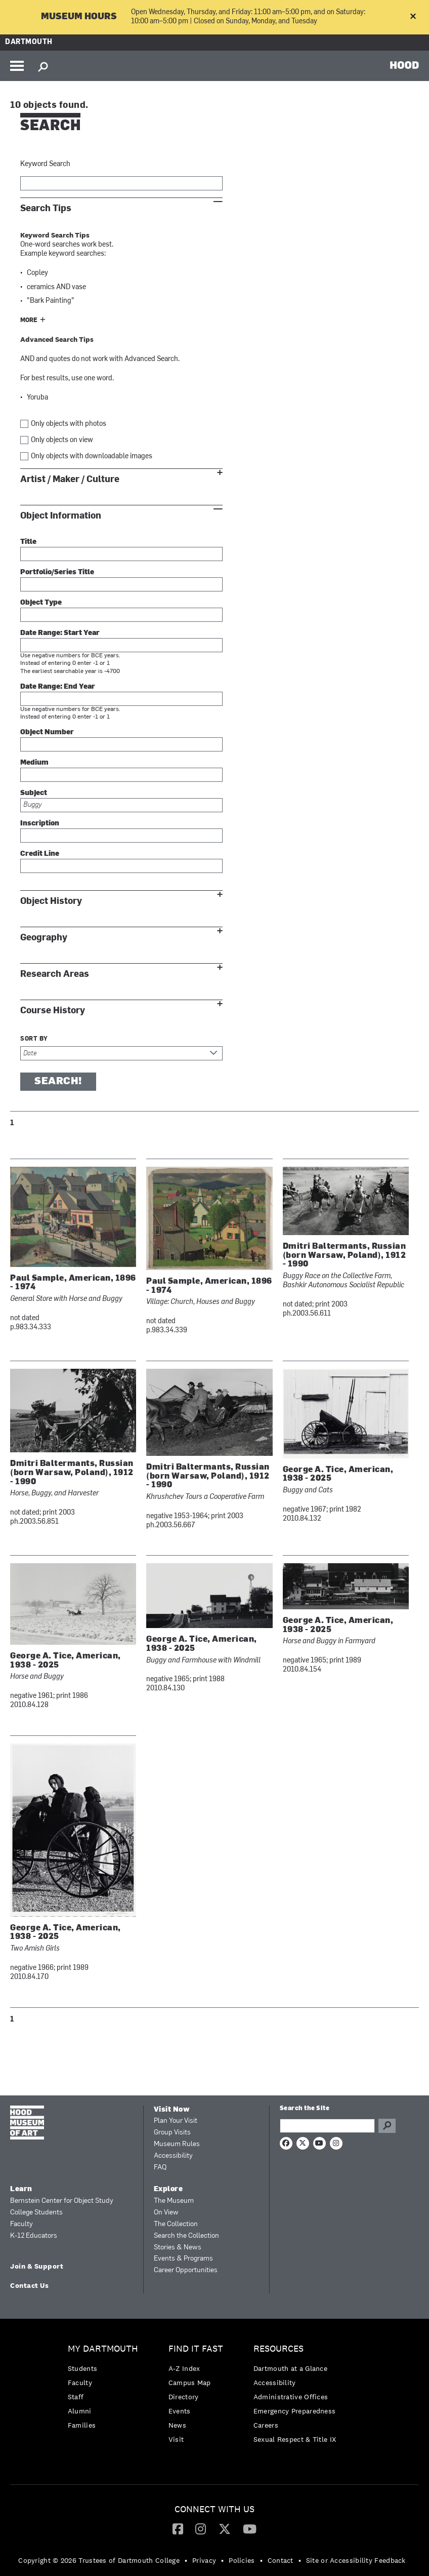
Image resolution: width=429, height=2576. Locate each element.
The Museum (174, 2201)
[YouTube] (249, 2528)
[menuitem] (105, 2389)
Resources (278, 2349)
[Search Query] (327, 2126)
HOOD (404, 65)
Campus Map (189, 2382)
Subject (33, 793)
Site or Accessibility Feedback (356, 2560)
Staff (76, 2396)
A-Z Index (184, 2368)
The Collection (176, 2224)
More (28, 321)
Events (179, 2410)
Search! (58, 1082)
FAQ (160, 2167)
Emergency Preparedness (294, 2410)
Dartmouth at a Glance (290, 2368)
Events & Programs (183, 2259)
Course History (52, 1010)
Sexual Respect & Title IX (294, 2439)
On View (166, 2212)
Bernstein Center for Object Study (61, 2201)
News (177, 2425)
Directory (183, 2396)
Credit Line (39, 854)
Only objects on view (62, 440)
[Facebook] (178, 2528)
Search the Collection (186, 2236)
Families (82, 2425)
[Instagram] (200, 2528)
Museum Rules (177, 2144)
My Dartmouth (103, 2349)
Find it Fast (195, 2349)
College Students (36, 2212)
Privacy (204, 2560)
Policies (241, 2560)
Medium (34, 763)
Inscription (39, 823)
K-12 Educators (33, 2236)
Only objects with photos (68, 424)
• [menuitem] (186, 2560)
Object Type (41, 603)
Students (82, 2368)
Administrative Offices (290, 2396)
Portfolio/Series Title (57, 572)
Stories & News (177, 2247)
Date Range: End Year (57, 687)
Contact (280, 2560)
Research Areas (54, 974)
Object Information (60, 515)
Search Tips (45, 208)
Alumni (80, 2410)
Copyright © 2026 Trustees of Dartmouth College (99, 2560)
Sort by (34, 1039)
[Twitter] (225, 2528)
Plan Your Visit (175, 2121)
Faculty (21, 2224)
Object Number (47, 732)
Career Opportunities (186, 2270)
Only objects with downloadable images (91, 456)
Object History (51, 901)
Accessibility (173, 2156)
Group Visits (172, 2132)
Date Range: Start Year (60, 633)
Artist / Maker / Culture (69, 479)
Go (387, 2126)
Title (28, 542)
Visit (176, 2439)
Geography (43, 937)
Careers (265, 2425)
